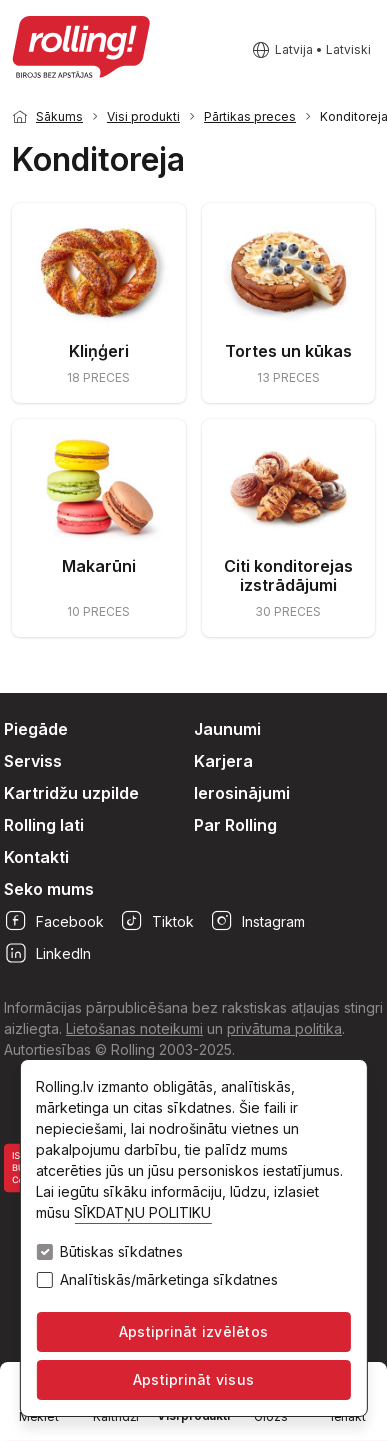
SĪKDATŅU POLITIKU (142, 1212)
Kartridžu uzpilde (71, 793)
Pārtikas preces (250, 116)
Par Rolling (235, 825)
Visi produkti (143, 116)
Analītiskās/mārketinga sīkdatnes (169, 1280)
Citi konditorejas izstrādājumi (288, 575)
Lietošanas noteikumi (134, 1028)
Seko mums (49, 889)
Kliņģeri (99, 351)
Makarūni (99, 566)
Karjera (223, 761)
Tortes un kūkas (288, 351)
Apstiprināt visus (193, 1379)
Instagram (257, 921)
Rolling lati (44, 825)
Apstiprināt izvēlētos (193, 1331)
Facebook (54, 921)
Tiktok (157, 921)
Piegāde (36, 729)
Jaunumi (227, 729)
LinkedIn (47, 953)
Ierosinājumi (242, 793)
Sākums (59, 116)
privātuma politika (284, 1028)
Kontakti (36, 857)
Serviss (33, 761)
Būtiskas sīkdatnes (121, 1252)
